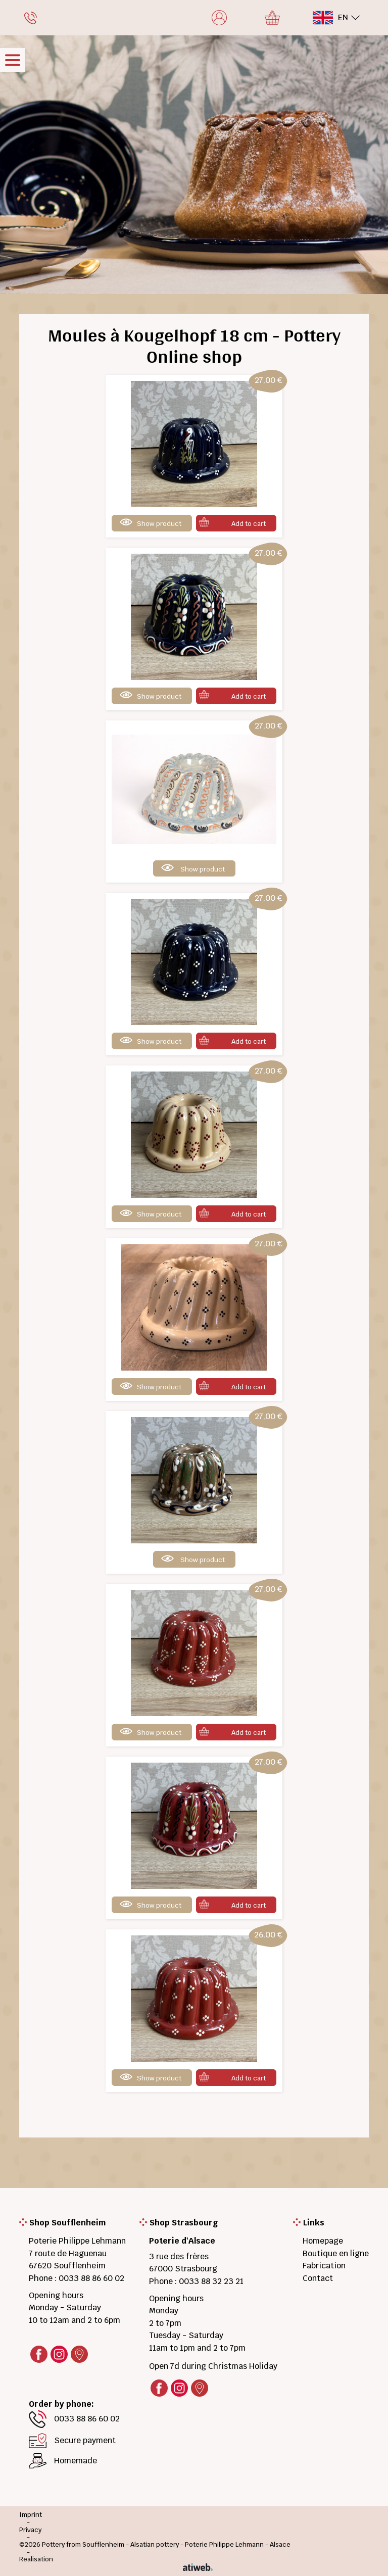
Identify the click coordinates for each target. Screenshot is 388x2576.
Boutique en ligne (336, 2253)
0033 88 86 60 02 (91, 2278)
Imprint (30, 2515)
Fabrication (324, 2265)
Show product (159, 523)
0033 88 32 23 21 (211, 2281)
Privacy (30, 2530)
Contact (318, 2278)
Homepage (323, 2240)
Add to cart (248, 523)
